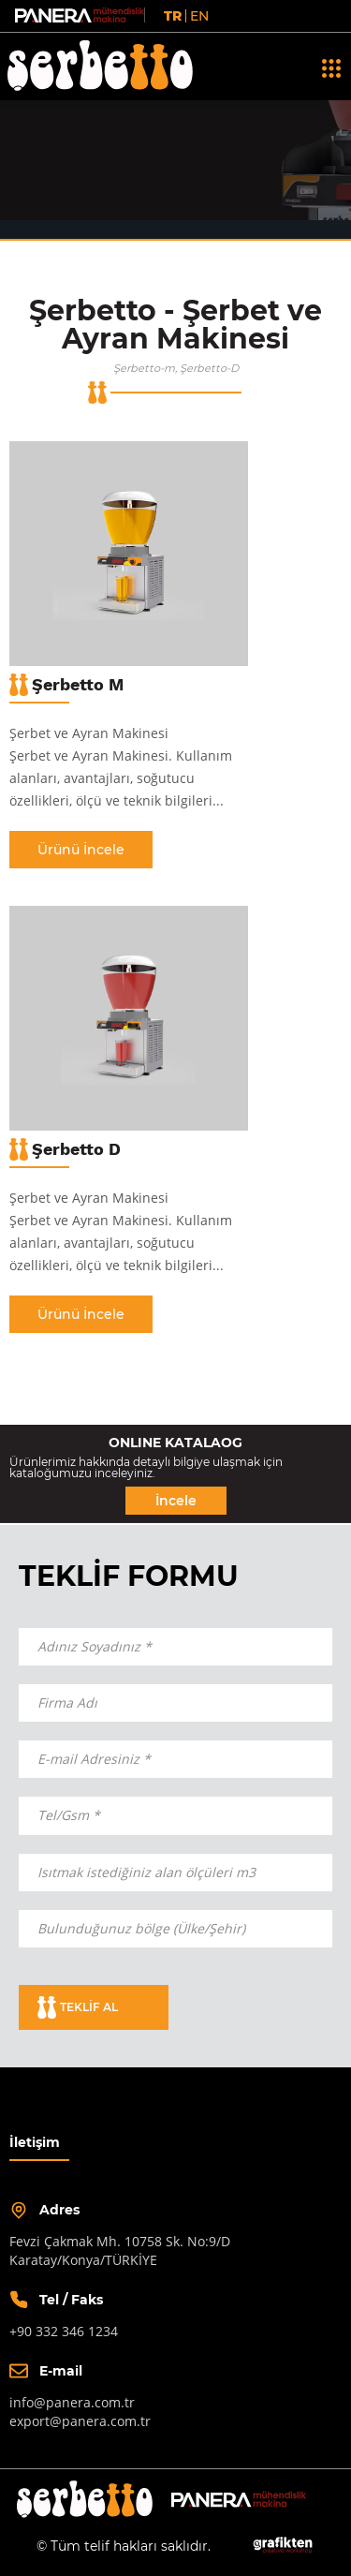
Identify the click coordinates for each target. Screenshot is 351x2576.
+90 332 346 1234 (63, 2331)
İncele (176, 1500)
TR (173, 15)
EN (199, 15)
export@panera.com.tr (80, 2421)
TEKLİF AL (77, 2007)
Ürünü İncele (80, 849)
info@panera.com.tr (72, 2402)
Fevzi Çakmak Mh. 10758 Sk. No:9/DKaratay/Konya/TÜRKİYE (119, 2250)
